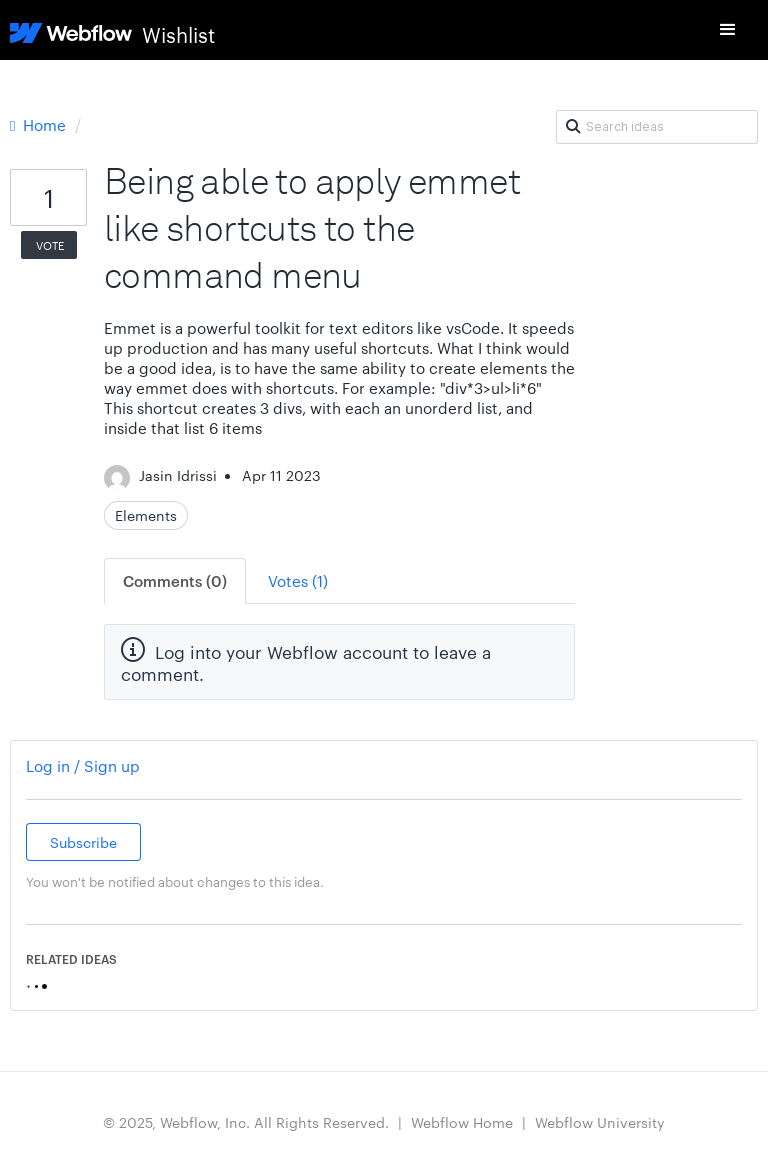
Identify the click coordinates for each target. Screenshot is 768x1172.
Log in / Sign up (83, 765)
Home (40, 124)
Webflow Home (462, 1122)
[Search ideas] (657, 127)
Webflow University (600, 1122)
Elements (146, 515)
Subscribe (83, 842)
